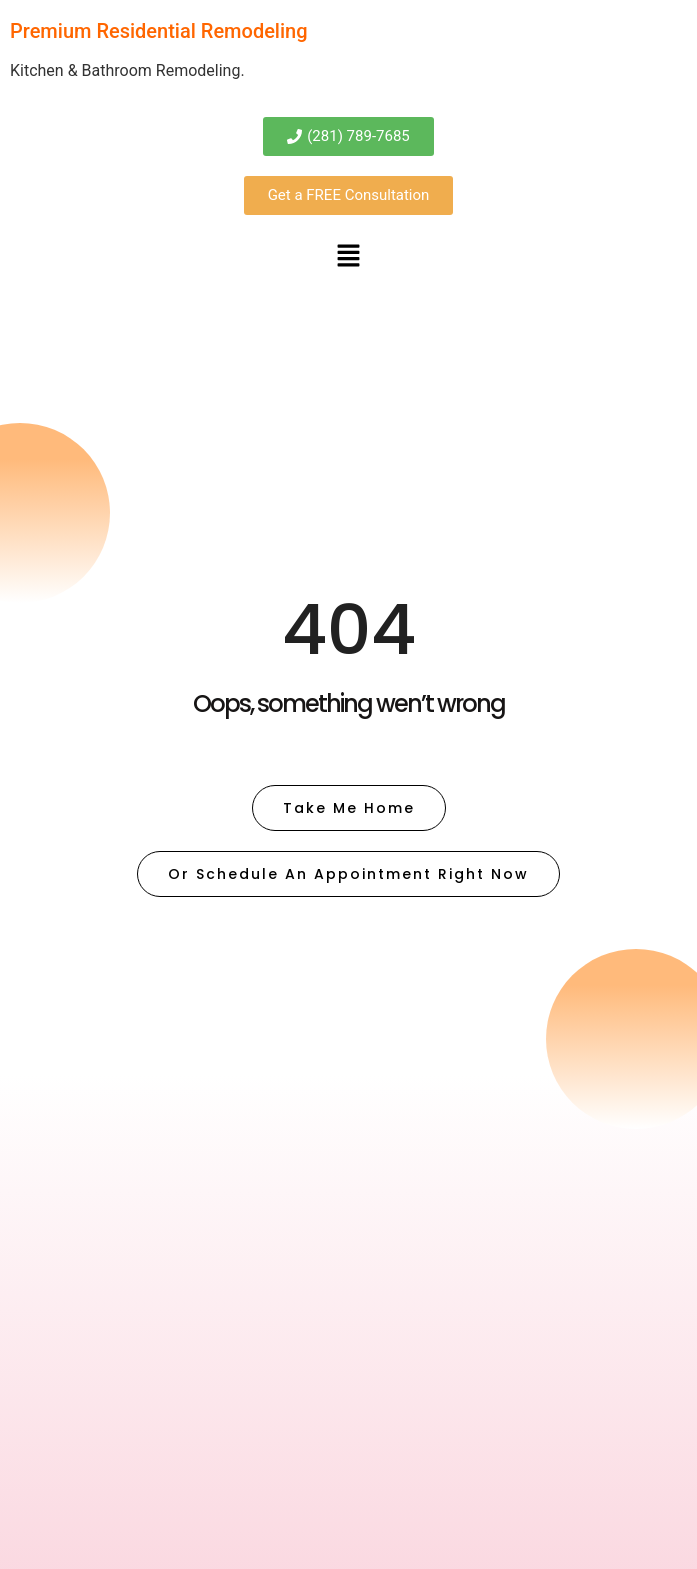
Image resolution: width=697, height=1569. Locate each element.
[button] (348, 257)
